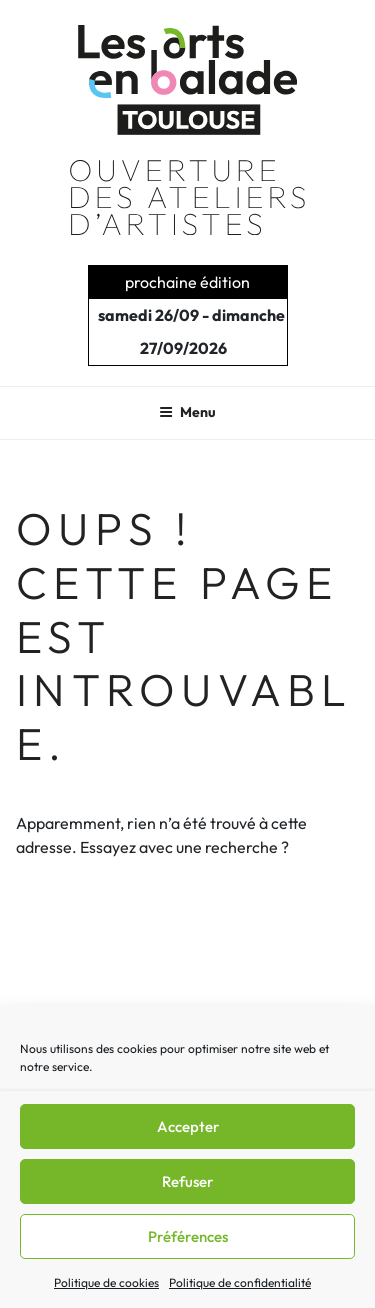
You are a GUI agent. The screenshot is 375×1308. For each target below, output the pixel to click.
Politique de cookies (106, 1282)
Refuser (187, 1181)
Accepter (188, 1126)
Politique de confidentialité (240, 1282)
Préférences (188, 1236)
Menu (187, 412)
